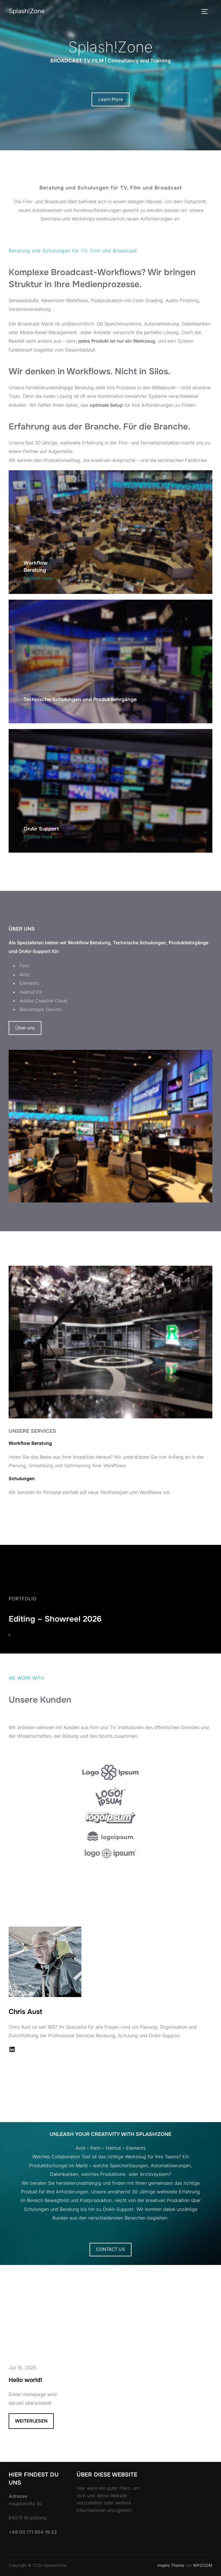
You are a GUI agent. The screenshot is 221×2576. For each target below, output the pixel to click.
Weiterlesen (34, 2422)
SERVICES (26, 1509)
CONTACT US (110, 2249)
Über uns (25, 1028)
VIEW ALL (110, 2083)
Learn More (110, 99)
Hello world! (25, 2380)
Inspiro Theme (170, 2565)
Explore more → (41, 578)
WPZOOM (202, 2565)
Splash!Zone (27, 11)
